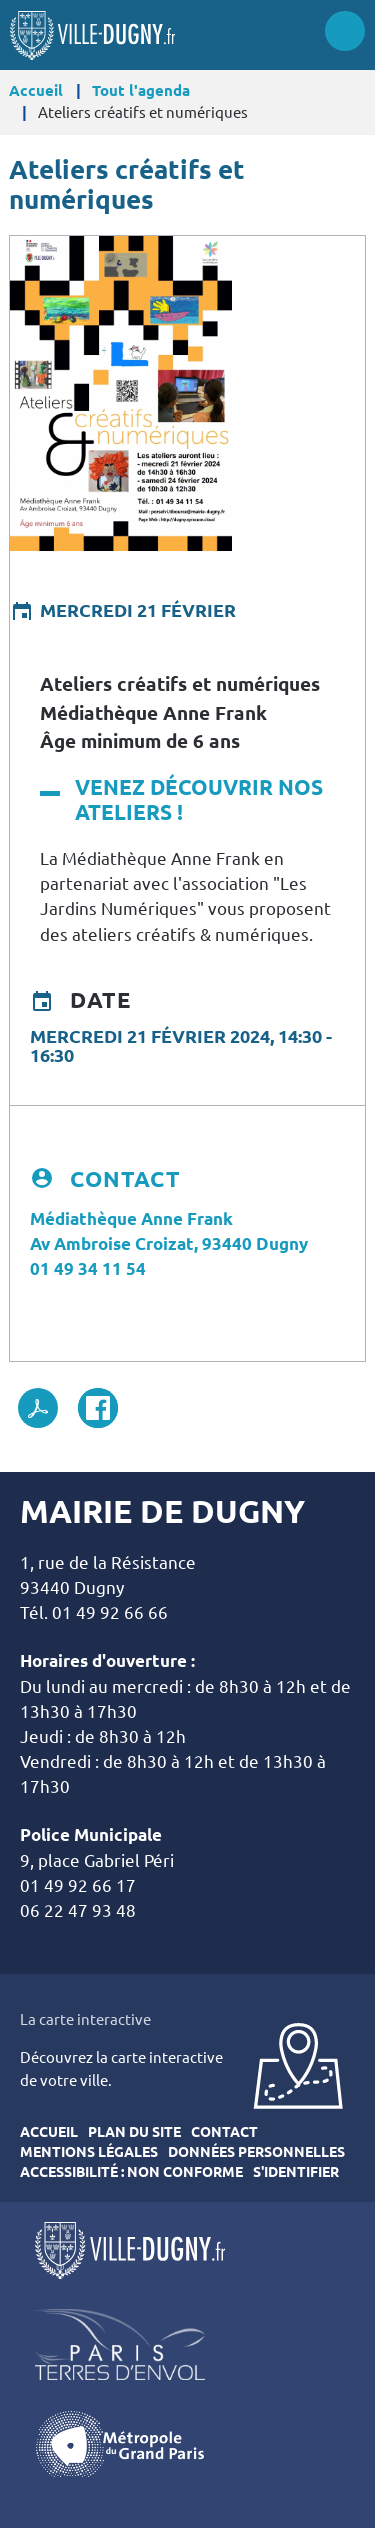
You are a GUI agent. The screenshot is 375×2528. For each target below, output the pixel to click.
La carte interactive (85, 2019)
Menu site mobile (345, 31)
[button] (121, 391)
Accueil (36, 90)
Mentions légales (89, 2152)
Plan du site (134, 2132)
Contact (224, 2132)
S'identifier (296, 2172)
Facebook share (98, 1408)
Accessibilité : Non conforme (131, 2172)
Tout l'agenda (141, 90)
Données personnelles (256, 2152)
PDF (38, 1408)
